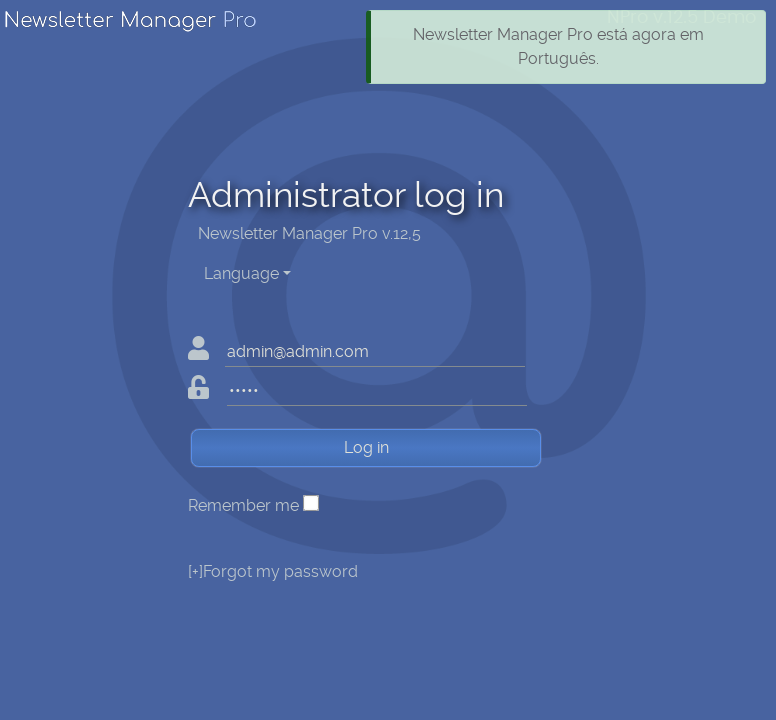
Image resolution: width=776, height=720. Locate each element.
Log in (366, 447)
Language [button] (241, 273)
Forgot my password (273, 571)
